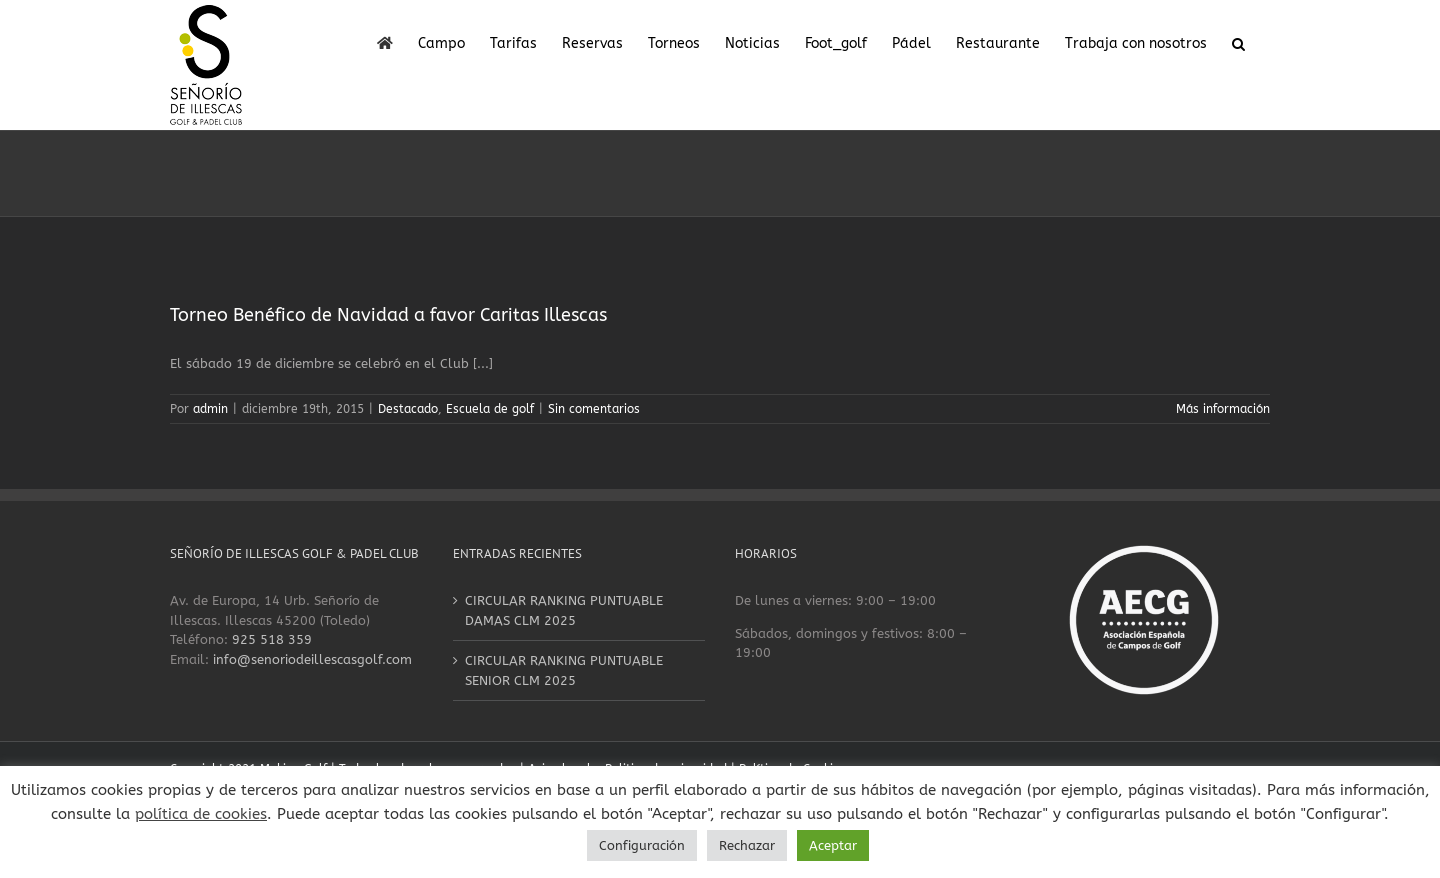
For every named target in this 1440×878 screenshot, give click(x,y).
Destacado (408, 409)
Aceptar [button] (833, 845)
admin (210, 409)
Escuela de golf (490, 409)
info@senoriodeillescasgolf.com (312, 659)
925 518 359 (272, 639)
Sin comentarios (594, 409)
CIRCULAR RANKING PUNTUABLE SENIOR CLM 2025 (564, 670)
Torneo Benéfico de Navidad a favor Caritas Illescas (388, 315)
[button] (1238, 42)
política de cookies (201, 814)
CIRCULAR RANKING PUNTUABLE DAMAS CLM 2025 (564, 610)
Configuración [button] (642, 845)
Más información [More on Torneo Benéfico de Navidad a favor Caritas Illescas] (1223, 409)
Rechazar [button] (747, 845)
